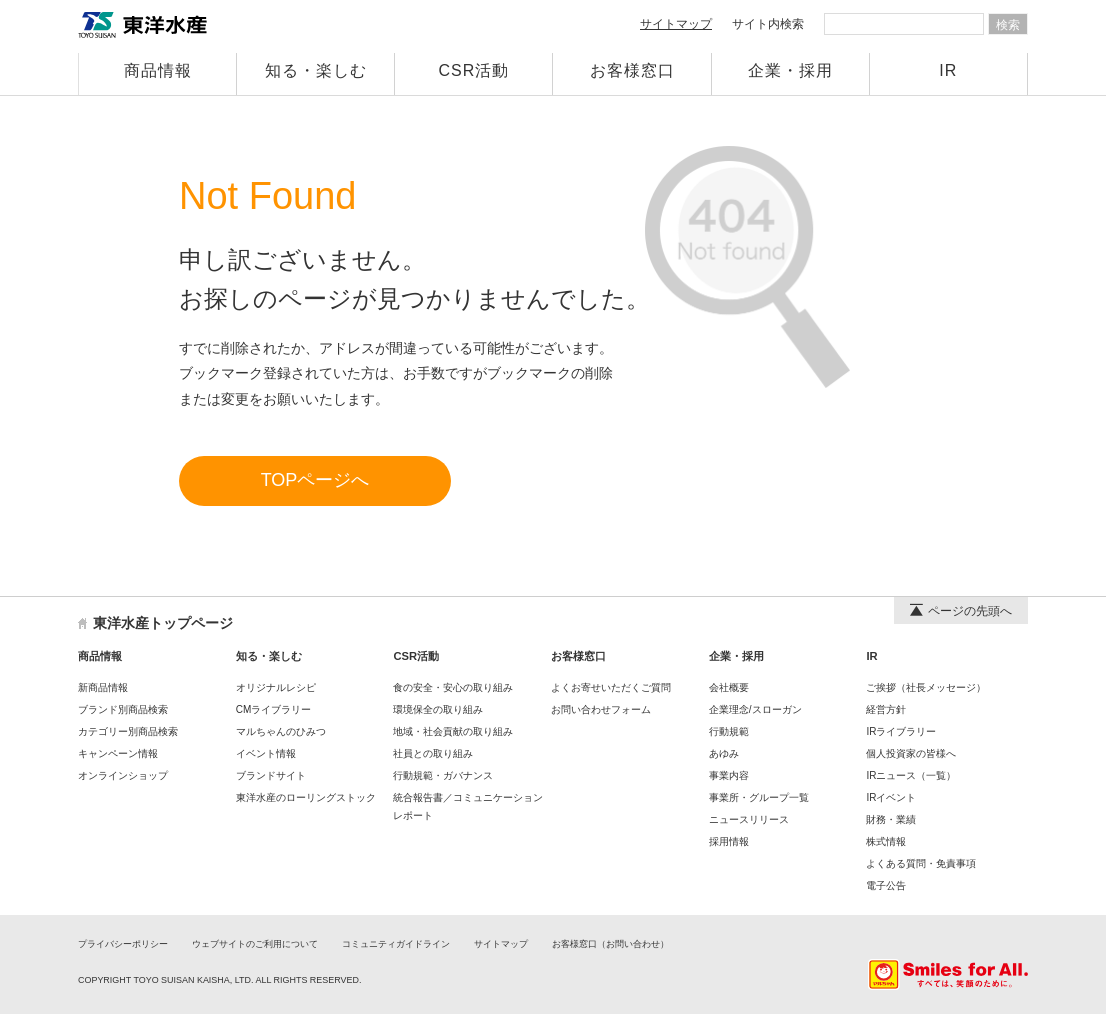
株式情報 (886, 841)
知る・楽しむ (316, 70)
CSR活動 (474, 70)
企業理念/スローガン (755, 709)
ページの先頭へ (961, 611)
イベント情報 (266, 753)
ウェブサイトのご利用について (255, 944)
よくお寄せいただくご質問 (611, 687)
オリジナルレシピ (276, 687)
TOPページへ (315, 480)
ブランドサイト (271, 775)
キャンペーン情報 (118, 753)
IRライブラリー (901, 731)
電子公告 (886, 885)
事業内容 (729, 775)
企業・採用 (790, 70)
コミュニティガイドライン (396, 944)
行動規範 (729, 731)
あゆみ (724, 753)
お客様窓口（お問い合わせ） (610, 944)
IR (948, 70)
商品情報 (158, 70)
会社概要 (729, 687)
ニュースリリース (749, 819)
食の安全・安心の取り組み (453, 687)
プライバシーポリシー (123, 944)
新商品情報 (103, 687)
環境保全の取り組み (438, 709)
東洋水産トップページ (163, 623)
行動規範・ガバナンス (443, 775)
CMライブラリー (274, 709)
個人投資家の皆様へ (911, 753)
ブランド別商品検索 (123, 709)
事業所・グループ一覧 (759, 797)
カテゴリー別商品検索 (128, 731)
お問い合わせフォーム (601, 709)
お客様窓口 (632, 70)
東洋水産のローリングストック (306, 797)
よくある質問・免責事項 (921, 863)
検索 (1008, 25)
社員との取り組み (433, 753)
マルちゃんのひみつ (281, 731)
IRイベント (891, 797)
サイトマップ (676, 24)
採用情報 (729, 841)
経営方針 (886, 709)
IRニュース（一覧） (911, 775)
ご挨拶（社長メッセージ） (926, 687)
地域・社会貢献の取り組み (453, 731)
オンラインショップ (123, 775)
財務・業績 (891, 819)
